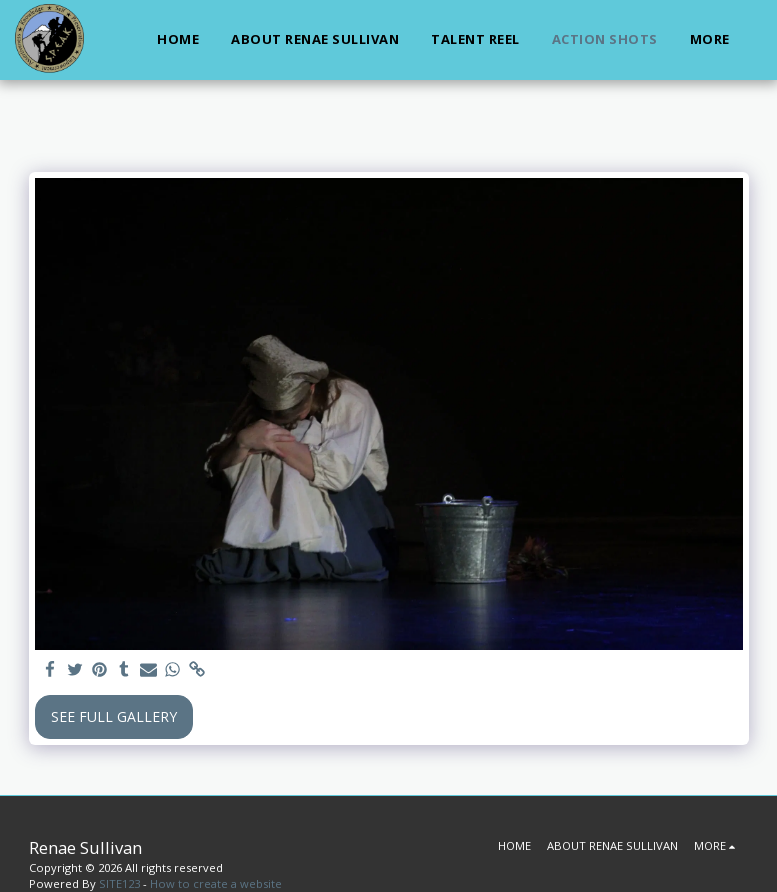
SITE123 (119, 883)
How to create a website (216, 883)
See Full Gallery (114, 716)
